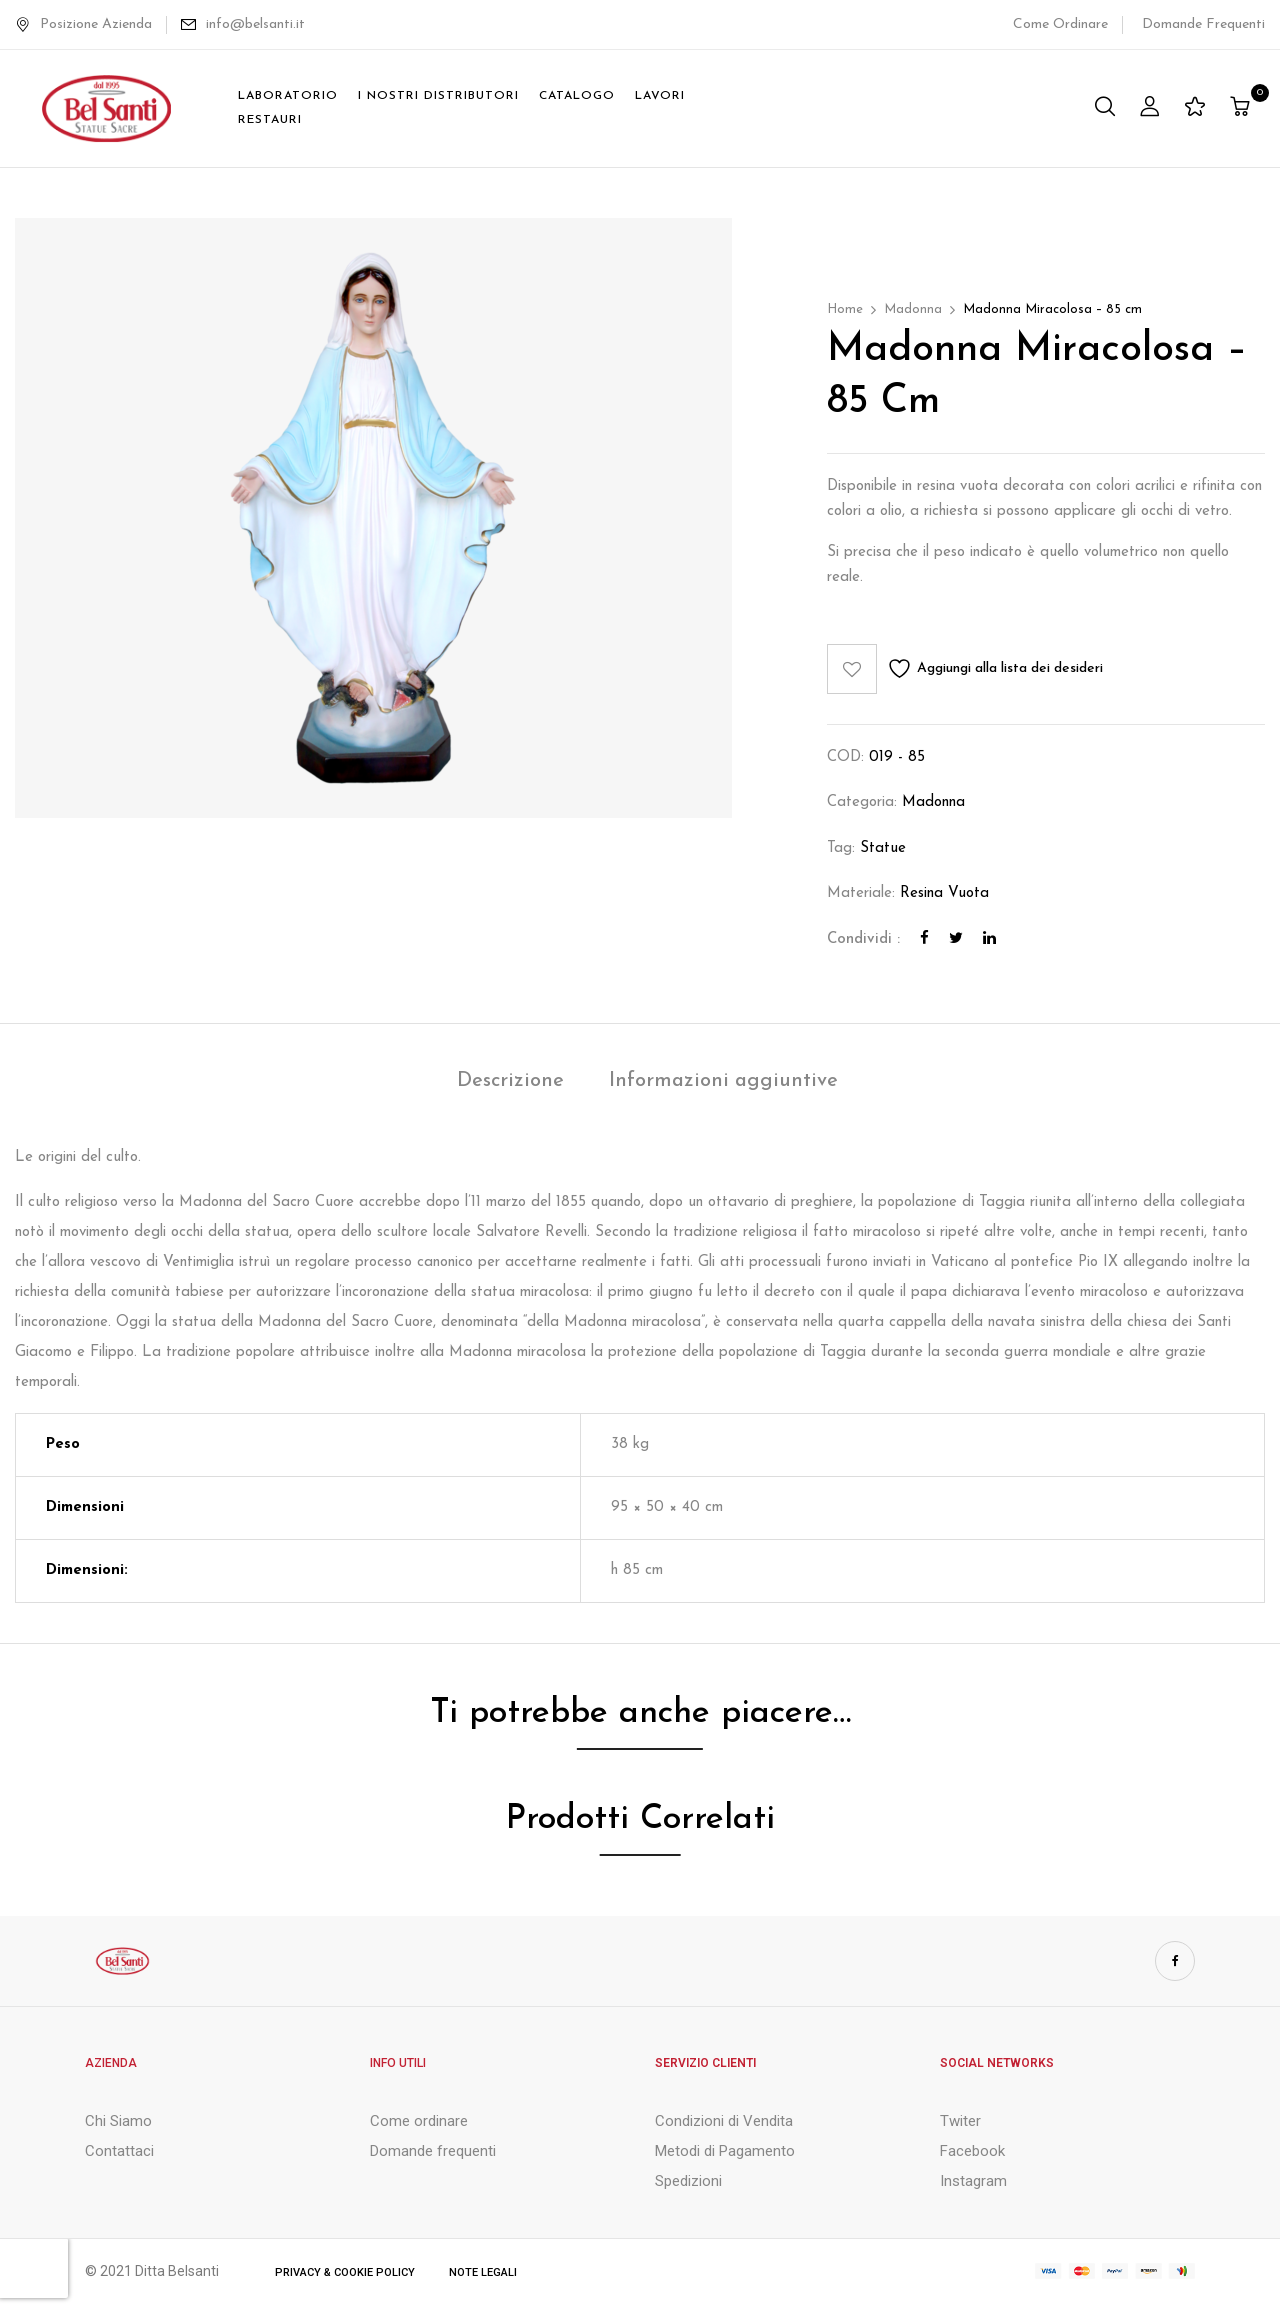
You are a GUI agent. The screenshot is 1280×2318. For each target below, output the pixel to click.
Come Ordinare (1060, 24)
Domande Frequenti (1203, 24)
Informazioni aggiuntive (723, 1081)
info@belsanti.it (255, 24)
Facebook (972, 2151)
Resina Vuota (944, 893)
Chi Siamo (118, 2121)
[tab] (510, 1083)
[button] (1242, 108)
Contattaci (119, 2151)
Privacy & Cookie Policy (345, 2272)
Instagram (973, 2181)
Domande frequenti (433, 2151)
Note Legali (483, 2272)
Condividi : (863, 939)
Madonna (913, 309)
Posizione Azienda (83, 24)
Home (845, 309)
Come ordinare (419, 2121)
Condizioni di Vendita (724, 2121)
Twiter (960, 2121)
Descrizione (510, 1081)
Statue (883, 848)
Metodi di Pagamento (725, 2151)
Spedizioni (688, 2181)
